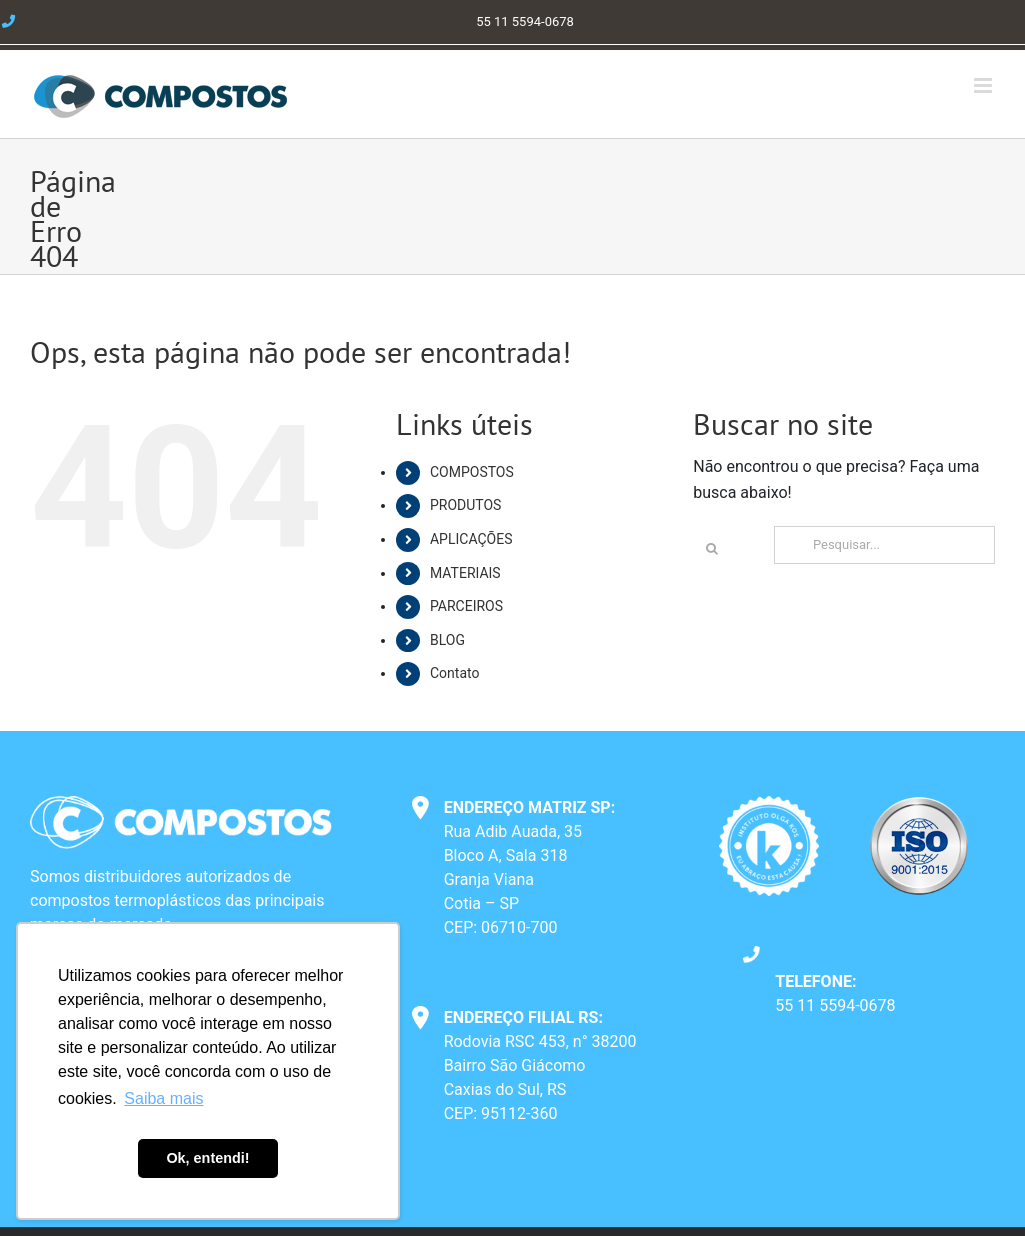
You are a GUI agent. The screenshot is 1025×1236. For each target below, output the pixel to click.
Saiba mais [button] (163, 1098)
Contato (454, 673)
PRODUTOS (465, 505)
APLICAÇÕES (471, 539)
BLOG (447, 640)
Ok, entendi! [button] (207, 1158)
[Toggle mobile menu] (984, 85)
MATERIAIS (465, 573)
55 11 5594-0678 (835, 1005)
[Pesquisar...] (884, 545)
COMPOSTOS (472, 472)
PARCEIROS (466, 606)
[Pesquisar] (712, 549)
